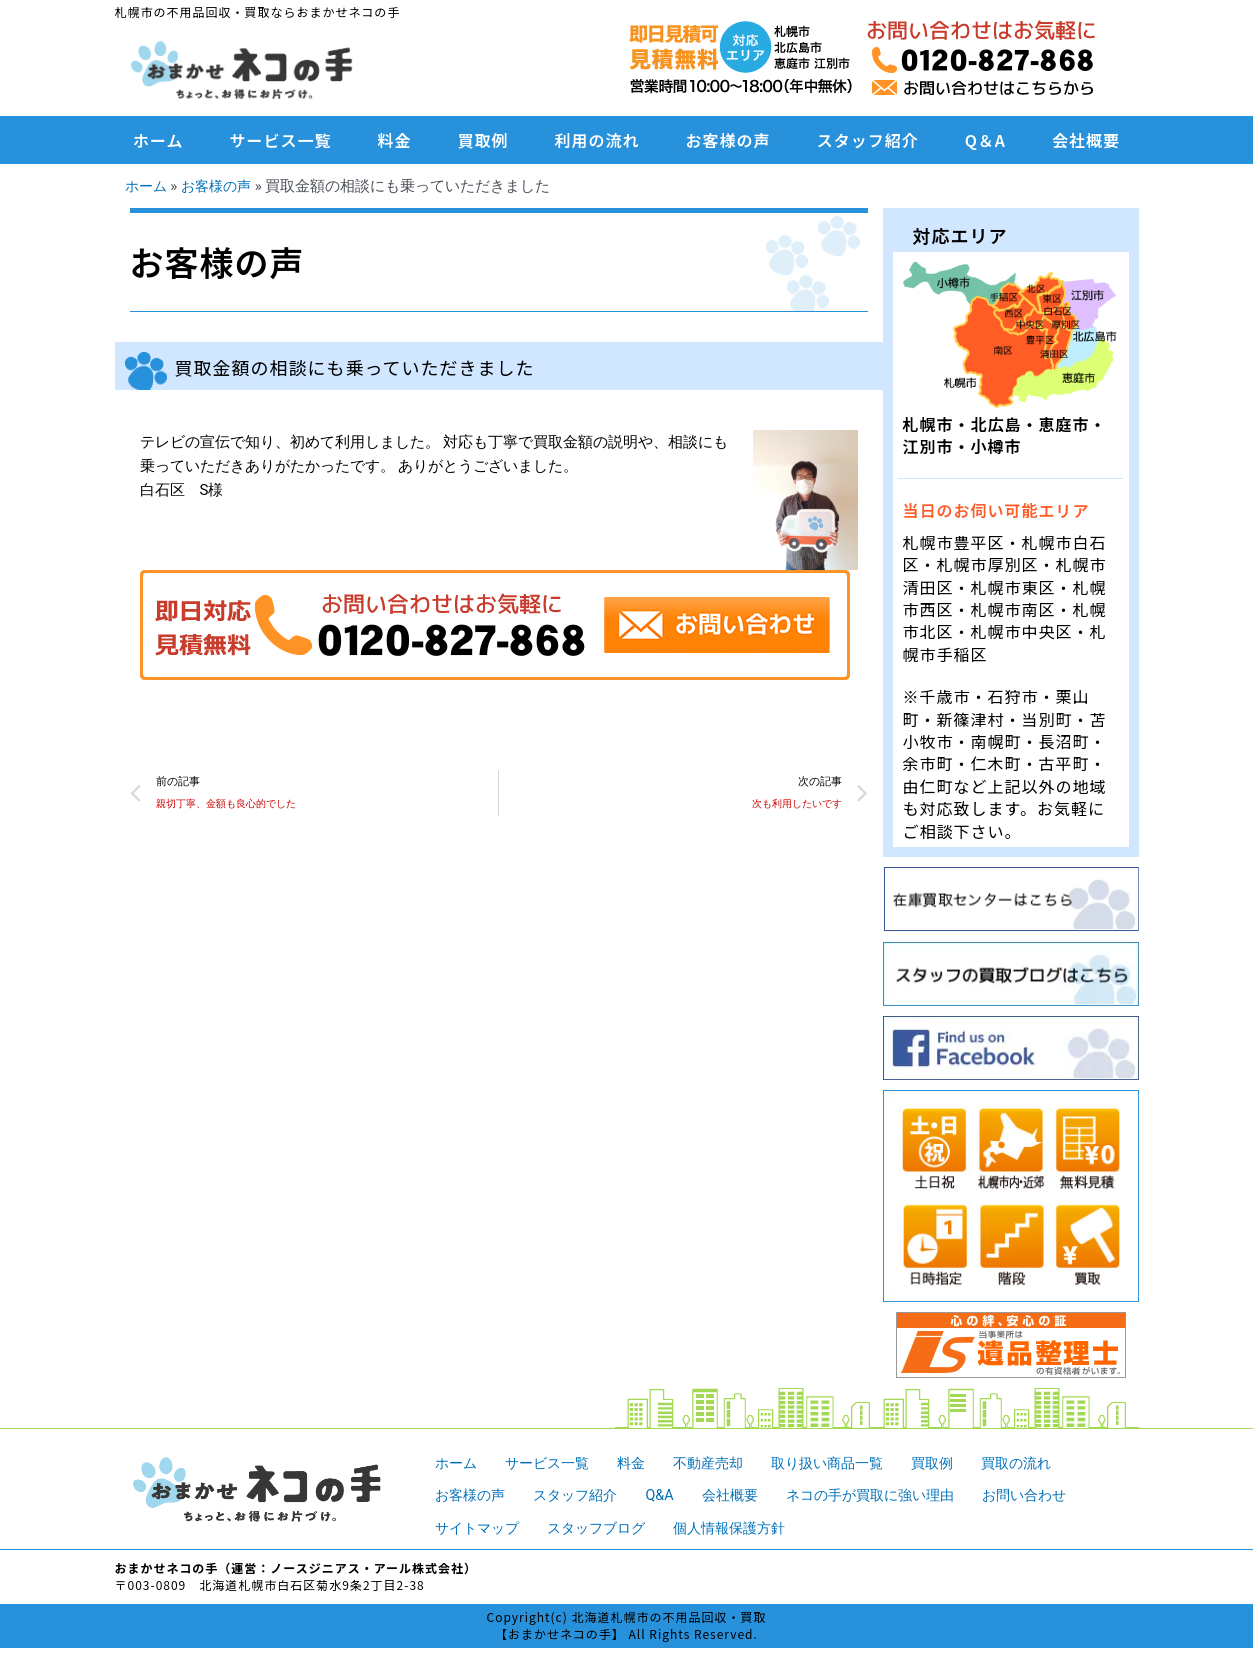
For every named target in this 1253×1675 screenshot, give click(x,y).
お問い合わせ (1055, 1495)
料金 (395, 140)
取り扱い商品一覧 (847, 1463)
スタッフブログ (605, 1528)
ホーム (158, 140)
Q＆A (985, 140)
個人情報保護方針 (746, 1528)
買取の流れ (1045, 1463)
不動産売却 (721, 1463)
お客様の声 (728, 140)
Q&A (670, 1495)
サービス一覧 (281, 140)
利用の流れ (597, 140)
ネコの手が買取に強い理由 (892, 1495)
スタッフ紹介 (868, 140)
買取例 (483, 140)
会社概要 (1086, 140)
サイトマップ (480, 1528)
